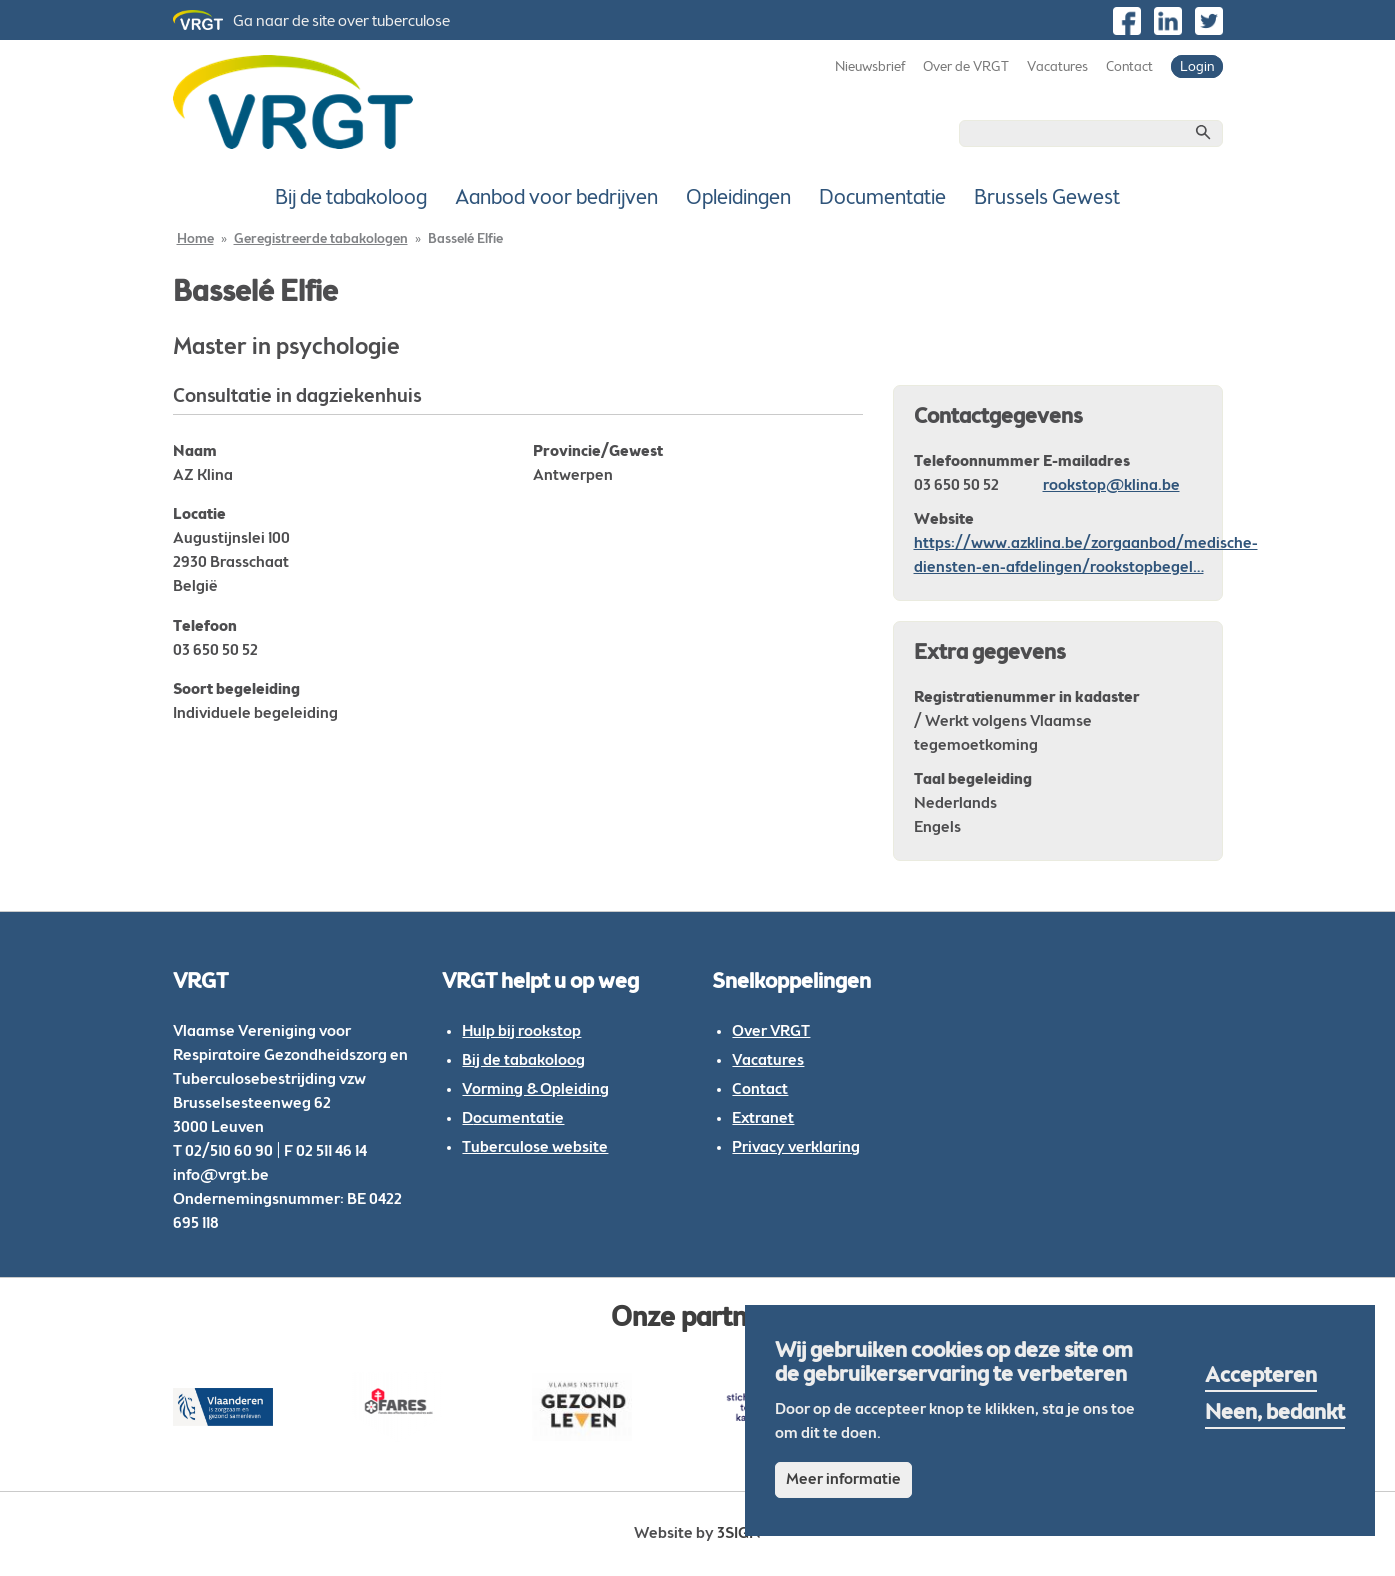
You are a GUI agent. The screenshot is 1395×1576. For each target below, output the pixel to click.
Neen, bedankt (1275, 1414)
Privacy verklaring (796, 1148)
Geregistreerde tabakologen (321, 240)
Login (1197, 68)
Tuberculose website (535, 1148)
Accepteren (1261, 1377)
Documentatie (882, 198)
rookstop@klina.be (1111, 486)
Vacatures (1057, 68)
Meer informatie (843, 1480)
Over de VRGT (966, 68)
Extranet (763, 1119)
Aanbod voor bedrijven (556, 198)
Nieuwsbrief (870, 68)
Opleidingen (738, 198)
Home (195, 240)
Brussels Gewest (1047, 198)
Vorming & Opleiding (535, 1090)
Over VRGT (771, 1032)
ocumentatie (518, 1119)
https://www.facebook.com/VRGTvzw (1127, 21)
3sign (739, 1534)
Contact (1129, 68)
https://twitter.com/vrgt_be (1209, 21)
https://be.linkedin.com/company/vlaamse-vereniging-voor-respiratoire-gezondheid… (1168, 21)
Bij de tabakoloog (351, 198)
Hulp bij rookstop (521, 1032)
